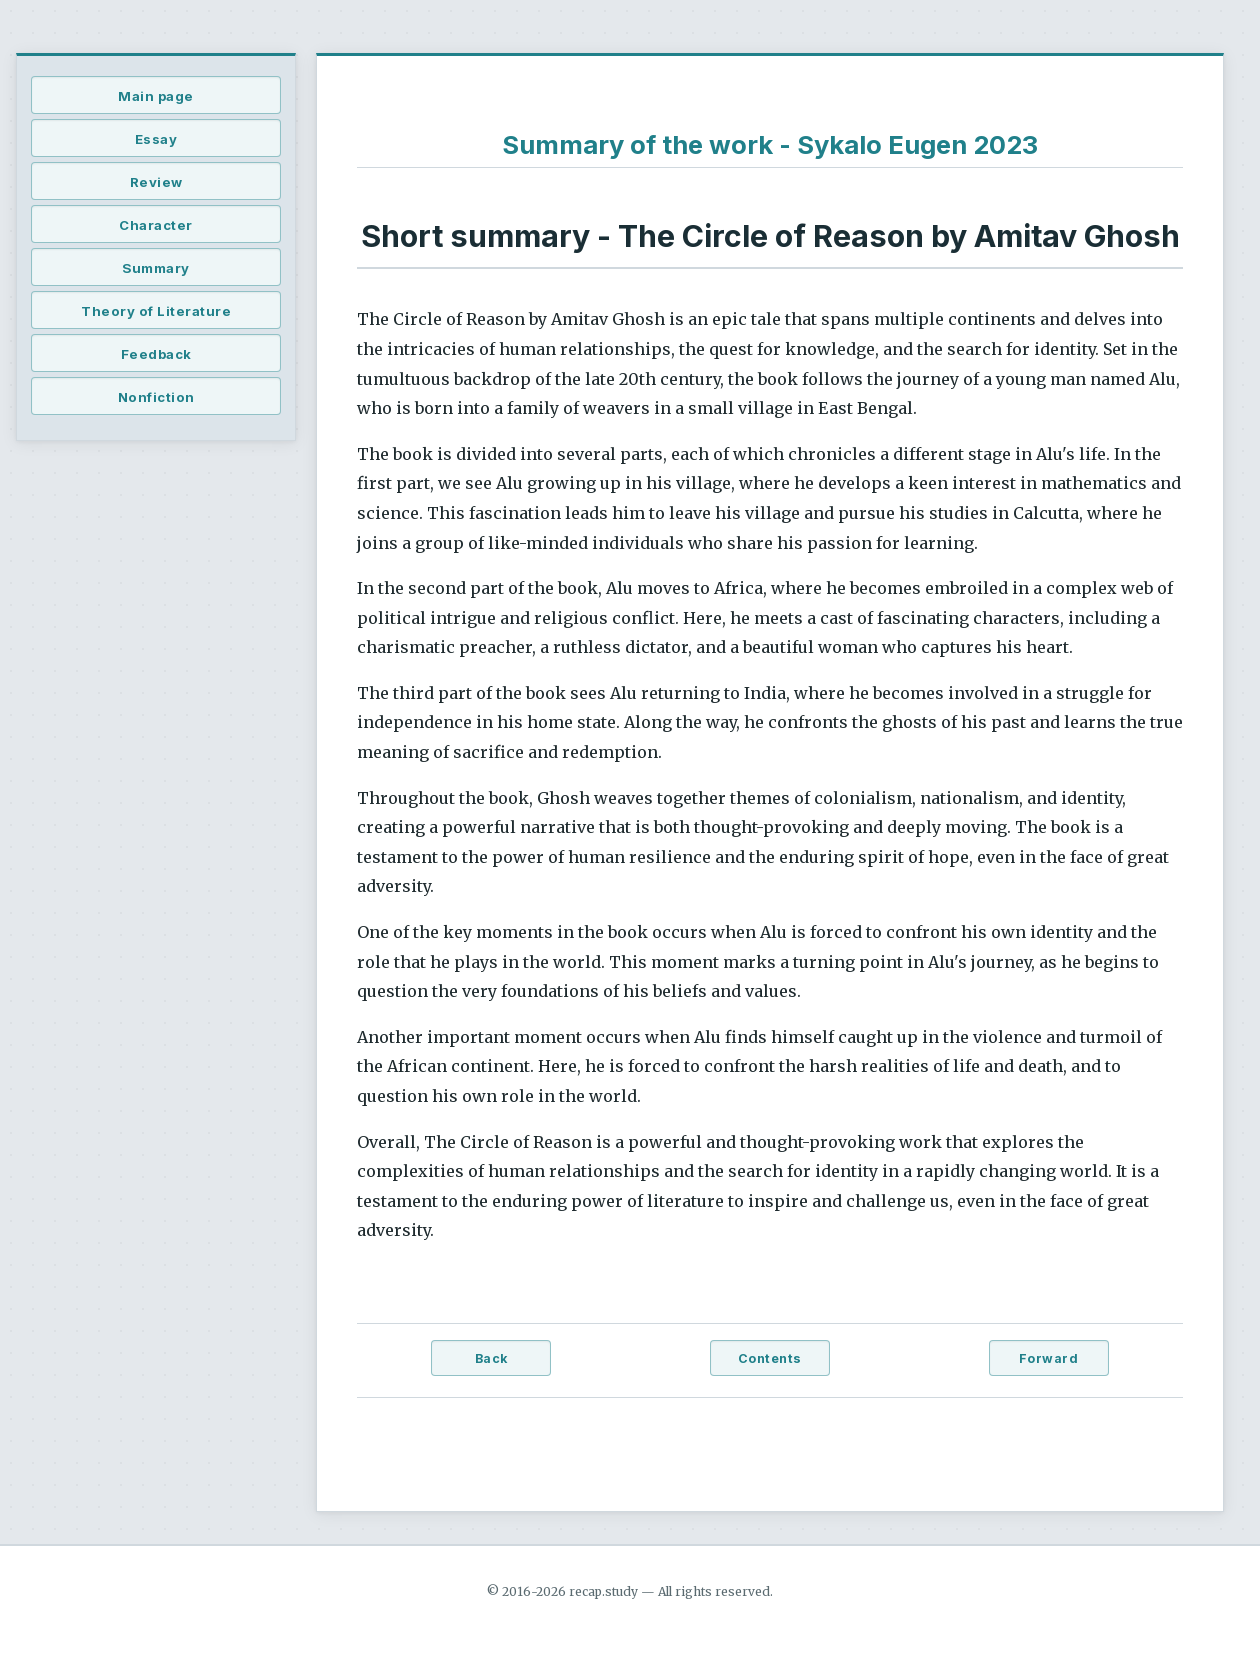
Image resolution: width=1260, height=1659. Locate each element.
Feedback (156, 354)
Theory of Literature (156, 311)
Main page (156, 96)
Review (156, 182)
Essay (156, 139)
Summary (156, 268)
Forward (1049, 1358)
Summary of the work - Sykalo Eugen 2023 (770, 144)
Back (491, 1358)
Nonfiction (156, 397)
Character (156, 225)
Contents (770, 1358)
